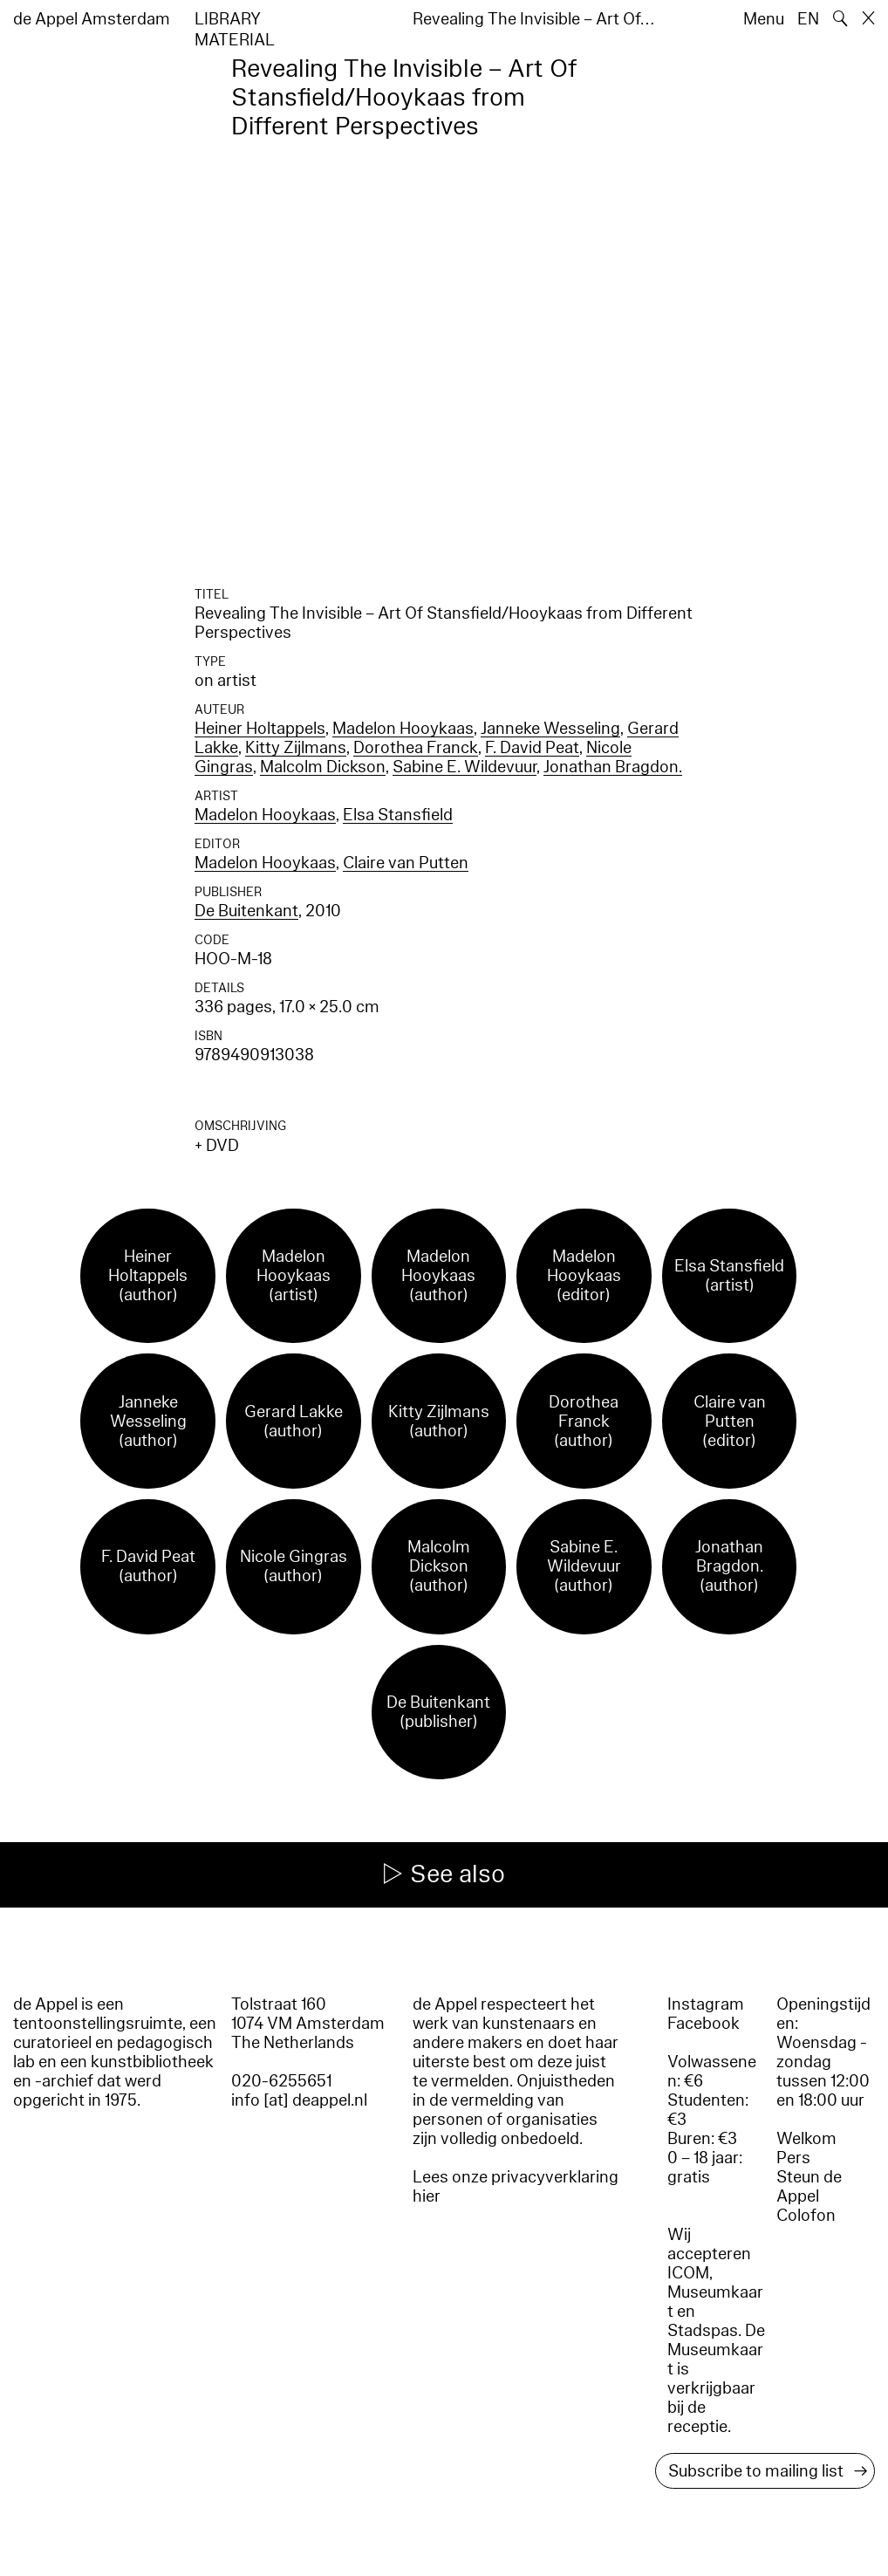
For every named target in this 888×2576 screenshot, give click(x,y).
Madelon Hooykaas (403, 728)
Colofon (806, 2215)
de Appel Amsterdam (91, 19)
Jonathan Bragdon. (612, 767)
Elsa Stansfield (398, 815)
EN (808, 19)
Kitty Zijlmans (295, 747)
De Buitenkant (246, 911)
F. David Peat (532, 747)
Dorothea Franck (415, 747)
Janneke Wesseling (550, 728)
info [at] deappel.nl (299, 2100)
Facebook (703, 2023)
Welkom (806, 2138)
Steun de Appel (809, 2187)
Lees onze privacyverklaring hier (515, 2187)
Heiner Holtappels (260, 728)
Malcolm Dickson (323, 767)
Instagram (705, 2004)
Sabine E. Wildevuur (464, 767)
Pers (793, 2158)
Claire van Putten (405, 863)
